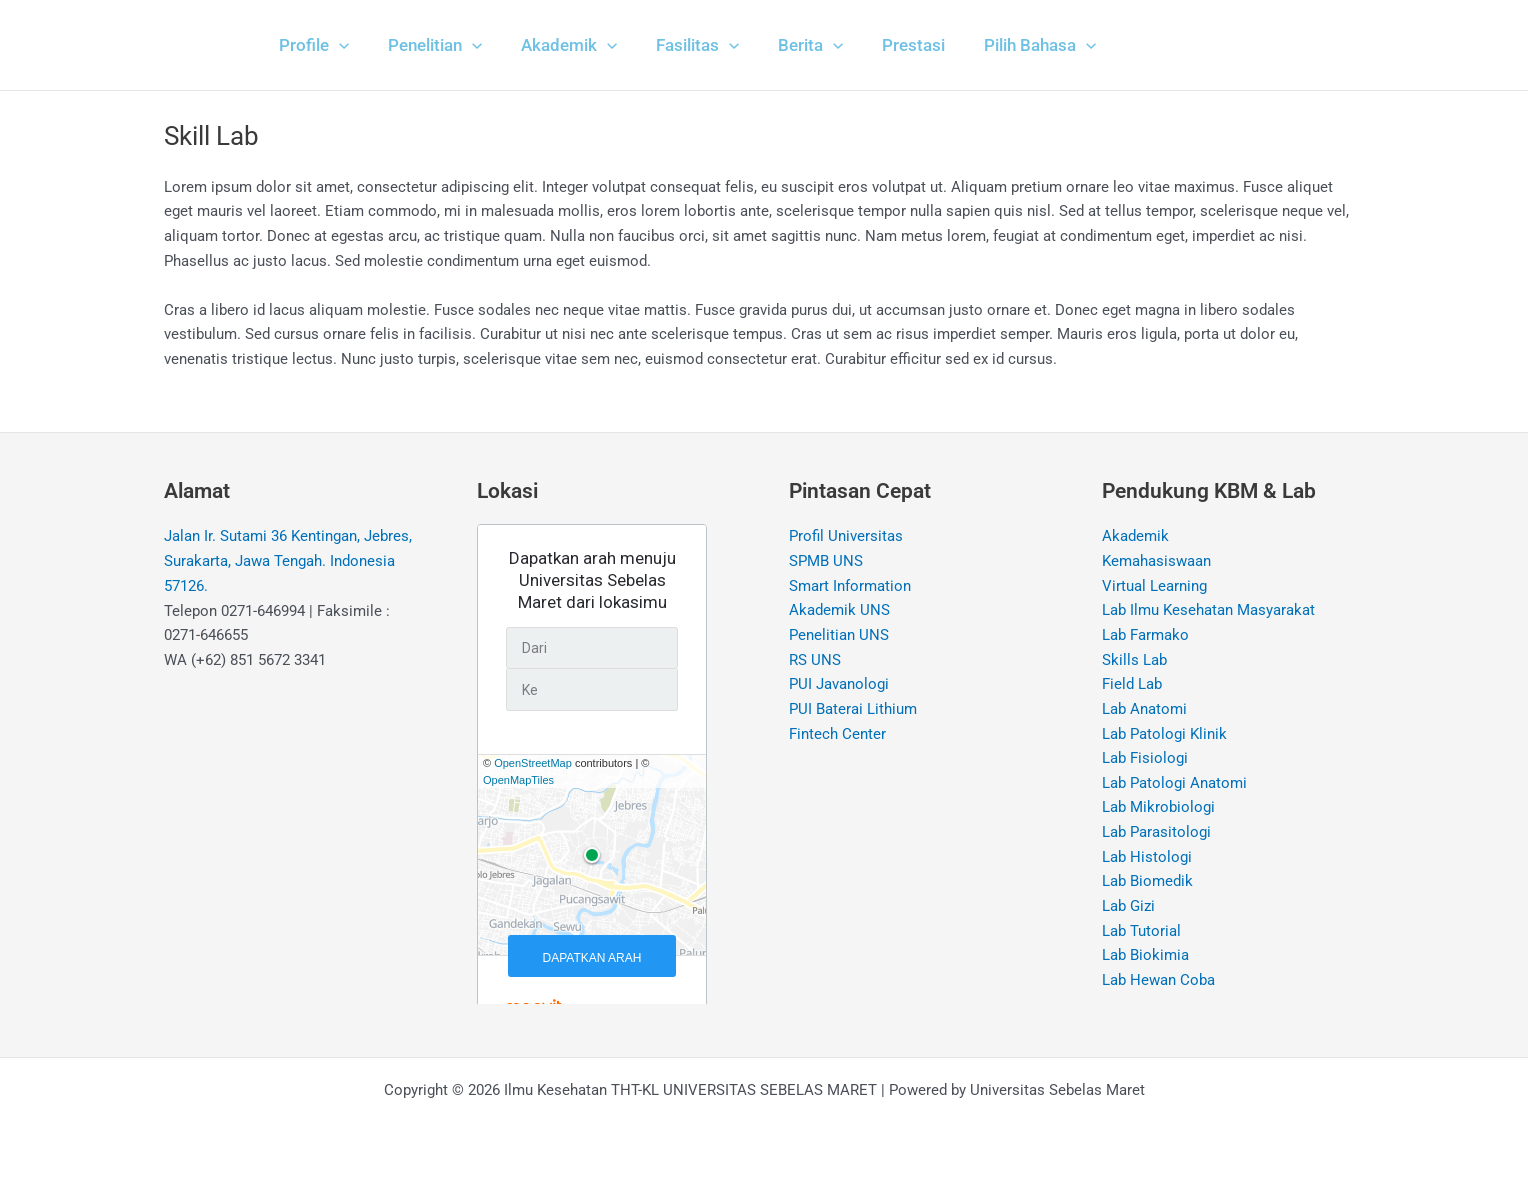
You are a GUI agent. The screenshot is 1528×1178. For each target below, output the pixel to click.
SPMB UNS (826, 561)
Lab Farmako (1145, 635)
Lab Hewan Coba (1158, 982)
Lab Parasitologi (1156, 833)
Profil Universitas (846, 536)
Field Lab (1132, 685)
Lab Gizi (1128, 908)
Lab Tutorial (1141, 932)
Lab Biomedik (1147, 883)
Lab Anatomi (1144, 710)
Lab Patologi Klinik (1164, 734)
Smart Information (850, 586)
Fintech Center (837, 734)
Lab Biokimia (1145, 957)
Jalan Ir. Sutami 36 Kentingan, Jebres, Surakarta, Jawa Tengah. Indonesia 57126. (288, 561)
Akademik (1135, 536)
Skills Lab (1134, 660)
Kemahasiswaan (1156, 561)
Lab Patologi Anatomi (1174, 784)
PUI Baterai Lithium (853, 710)
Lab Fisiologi (1145, 759)
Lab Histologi (1147, 858)
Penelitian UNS (839, 635)
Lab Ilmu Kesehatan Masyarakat (1208, 611)
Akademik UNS (839, 611)
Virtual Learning (1154, 586)
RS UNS (815, 660)
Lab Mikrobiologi (1158, 809)
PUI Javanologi (839, 685)
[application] (336, 45)
